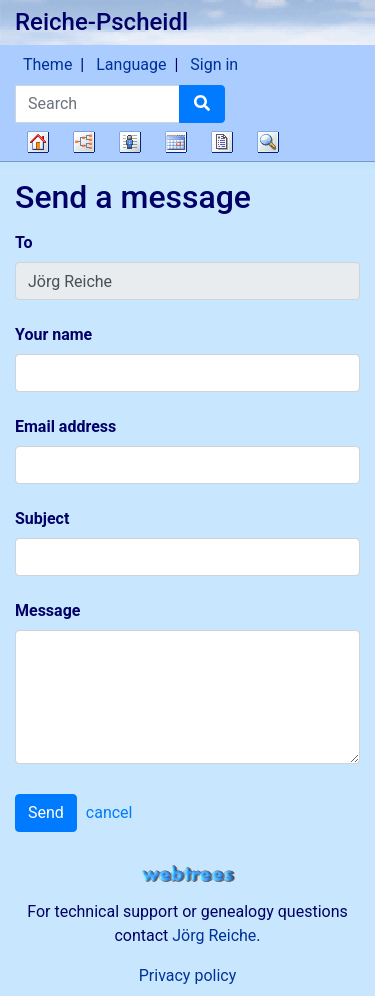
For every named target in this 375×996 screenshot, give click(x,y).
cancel (109, 812)
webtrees (188, 874)
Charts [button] (84, 142)
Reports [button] (222, 142)
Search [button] (268, 142)
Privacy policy (188, 975)
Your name (53, 334)
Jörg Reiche (214, 935)
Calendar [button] (176, 142)
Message (47, 610)
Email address (65, 426)
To (24, 242)
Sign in (214, 64)
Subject (42, 518)
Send (46, 812)
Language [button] (131, 64)
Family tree (38, 142)
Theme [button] (47, 64)
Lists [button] (130, 142)
